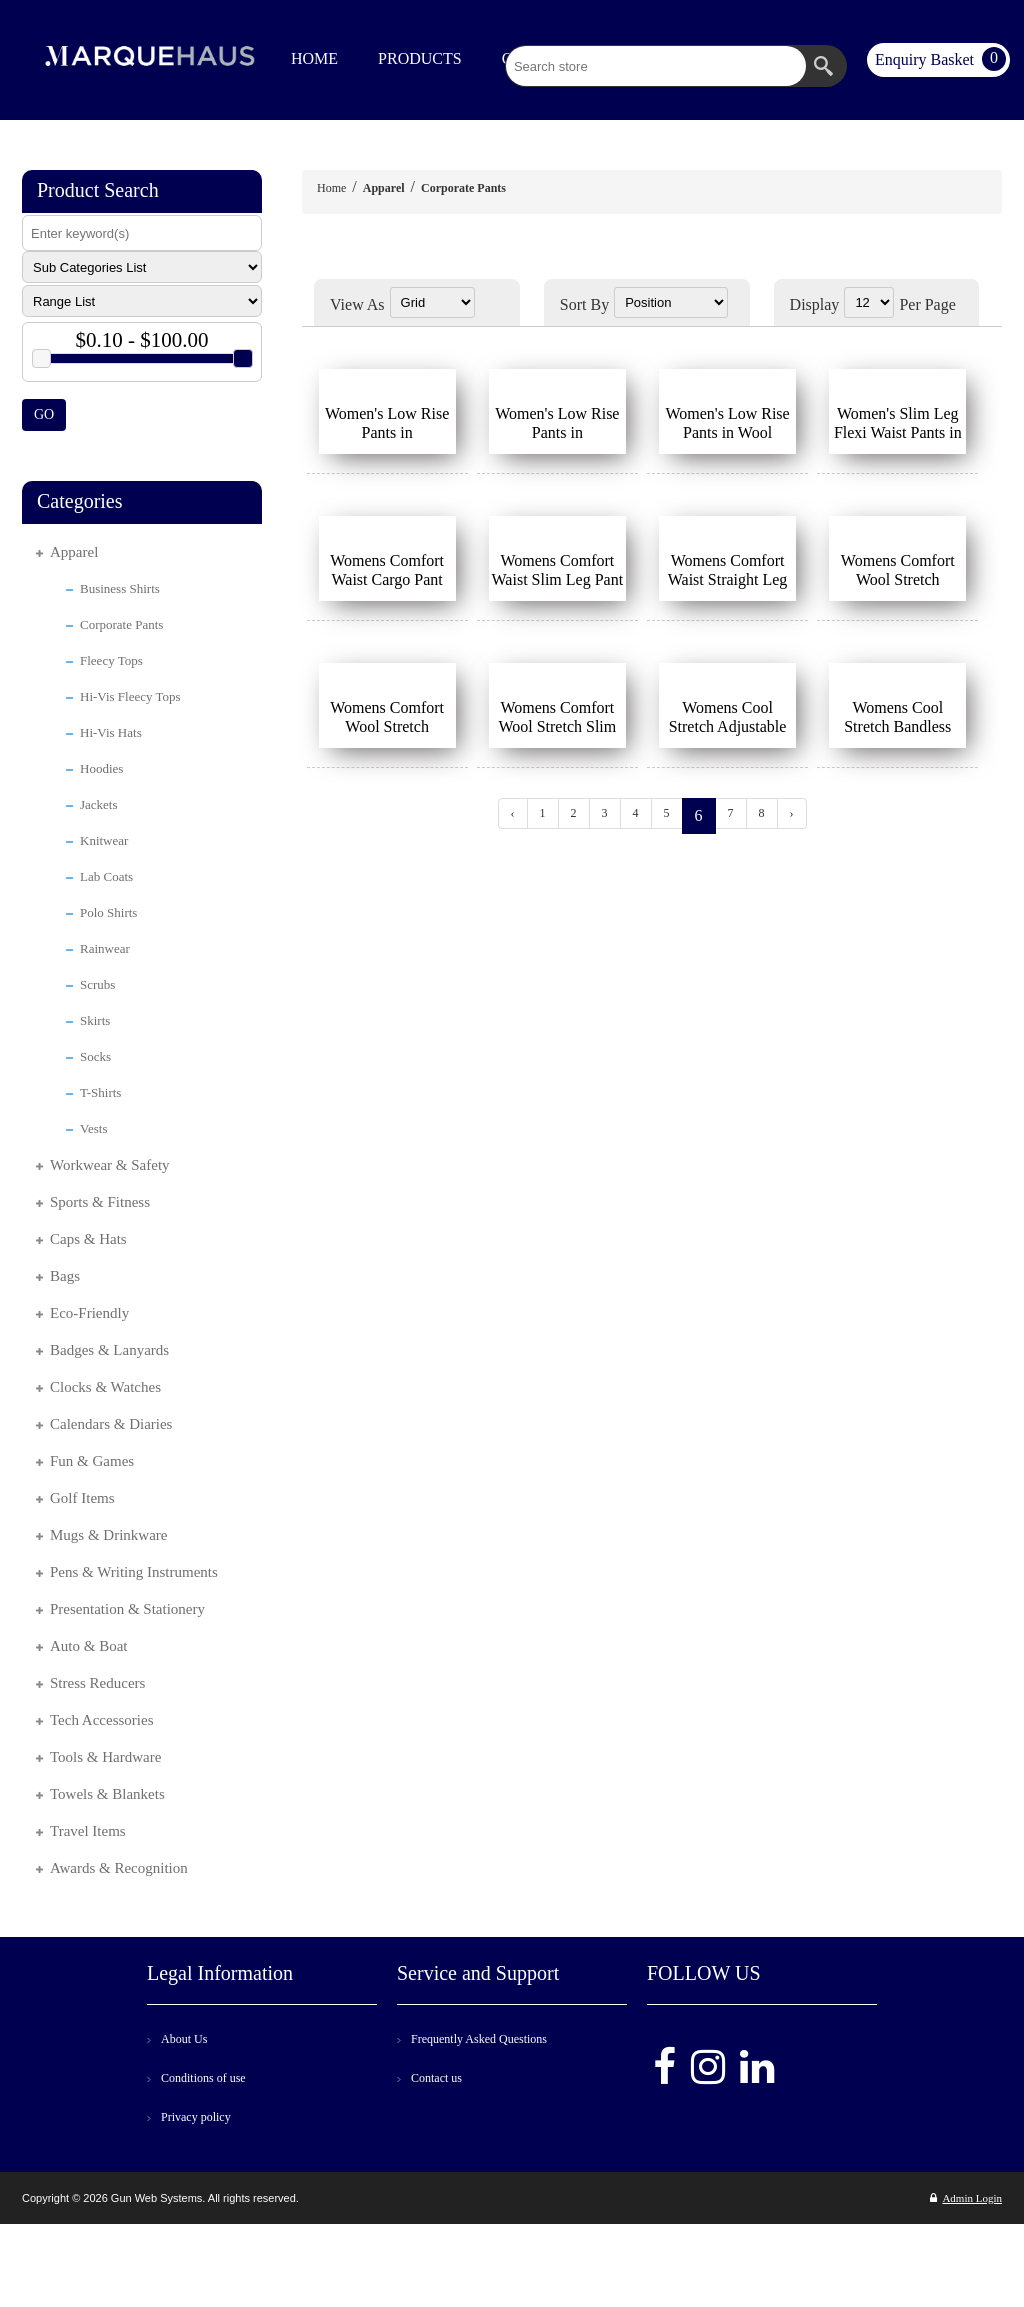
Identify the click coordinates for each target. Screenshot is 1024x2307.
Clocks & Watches (105, 1387)
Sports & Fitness (100, 1202)
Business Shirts (120, 588)
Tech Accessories (102, 1720)
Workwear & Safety (110, 1165)
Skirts (95, 1020)
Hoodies (101, 768)
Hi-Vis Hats (111, 732)
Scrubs (97, 984)
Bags (65, 1276)
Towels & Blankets (107, 1794)
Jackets (99, 804)
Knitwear (104, 840)
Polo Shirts (108, 912)
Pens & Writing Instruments (134, 1572)
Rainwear (105, 948)
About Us (184, 2039)
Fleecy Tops (111, 660)
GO (44, 414)
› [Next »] (792, 813)
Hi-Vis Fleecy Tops (130, 696)
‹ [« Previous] (513, 813)
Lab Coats (106, 876)
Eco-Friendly (89, 1313)
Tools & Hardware (105, 1757)
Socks (95, 1056)
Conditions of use (203, 2078)
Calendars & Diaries (111, 1424)
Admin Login (966, 2198)
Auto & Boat (89, 1646)
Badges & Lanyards (109, 1350)
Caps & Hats (88, 1239)
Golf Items (82, 1498)
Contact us (436, 2078)
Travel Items (88, 1831)
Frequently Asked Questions (479, 2039)
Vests (93, 1128)
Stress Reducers (97, 1683)
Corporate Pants (121, 624)
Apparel (74, 552)
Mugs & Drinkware (108, 1535)
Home (331, 188)
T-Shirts (100, 1092)
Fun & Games (92, 1461)
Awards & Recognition (119, 1868)
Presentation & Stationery (127, 1609)
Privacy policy (196, 2117)
